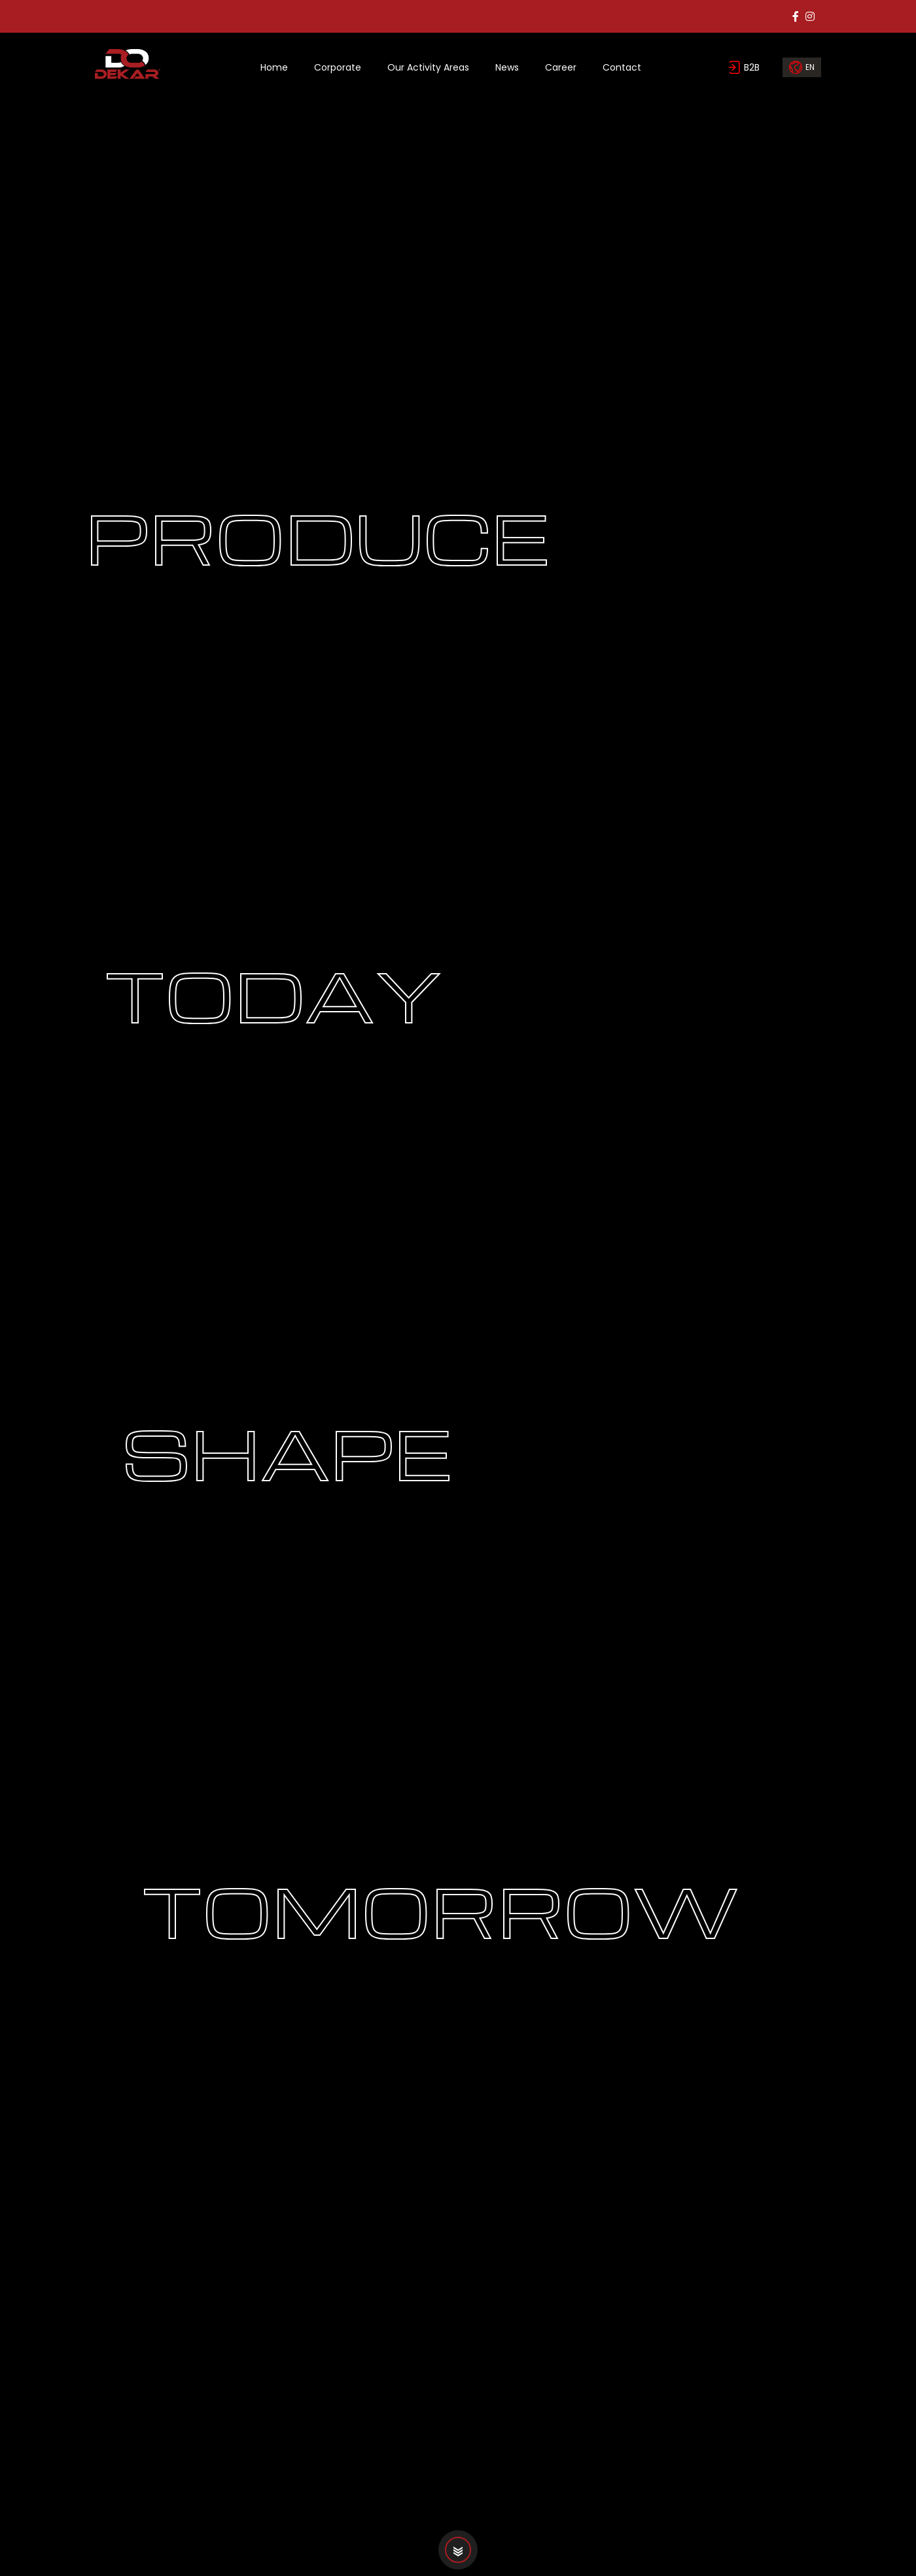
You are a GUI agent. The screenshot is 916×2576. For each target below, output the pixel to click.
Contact (622, 67)
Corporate (337, 67)
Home (274, 67)
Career (560, 67)
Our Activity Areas (428, 67)
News (507, 67)
